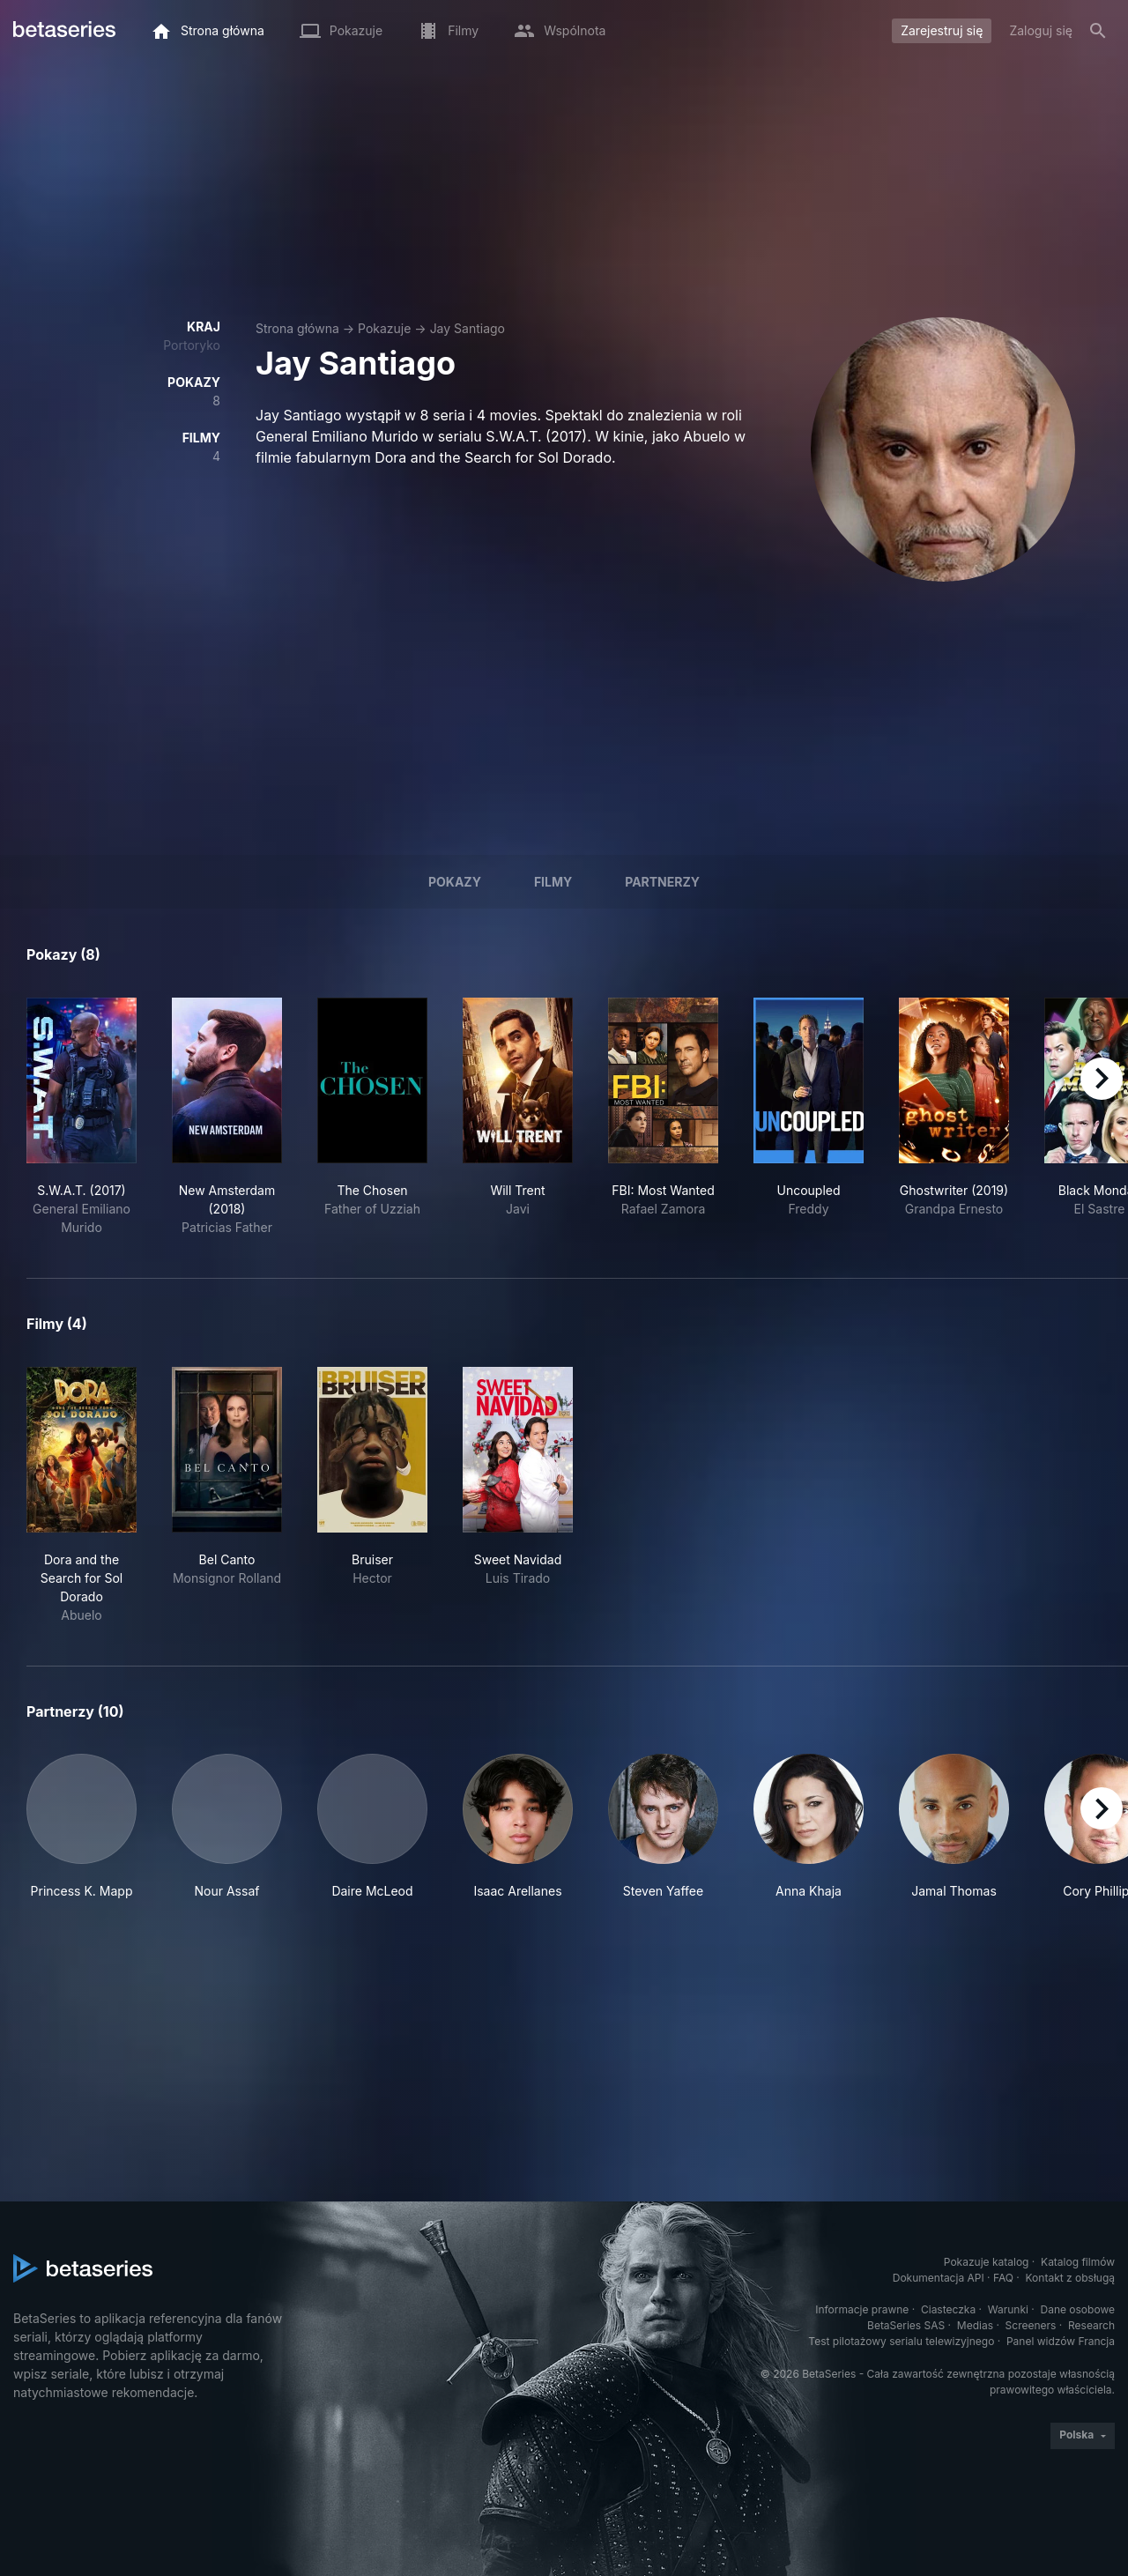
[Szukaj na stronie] (1098, 31)
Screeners (1031, 2325)
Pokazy (454, 881)
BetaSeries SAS (906, 2325)
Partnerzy (662, 881)
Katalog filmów (1078, 2261)
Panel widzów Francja (1060, 2341)
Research (1091, 2325)
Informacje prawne (862, 2309)
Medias (975, 2325)
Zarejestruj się (942, 30)
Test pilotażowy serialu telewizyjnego (901, 2341)
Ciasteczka (948, 2309)
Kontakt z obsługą (1070, 2277)
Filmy (553, 881)
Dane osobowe (1077, 2309)
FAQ (1003, 2277)
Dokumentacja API (938, 2277)
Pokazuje (384, 328)
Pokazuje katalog (986, 2261)
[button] (81, 1827)
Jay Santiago (467, 328)
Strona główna (297, 328)
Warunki (1008, 2309)
